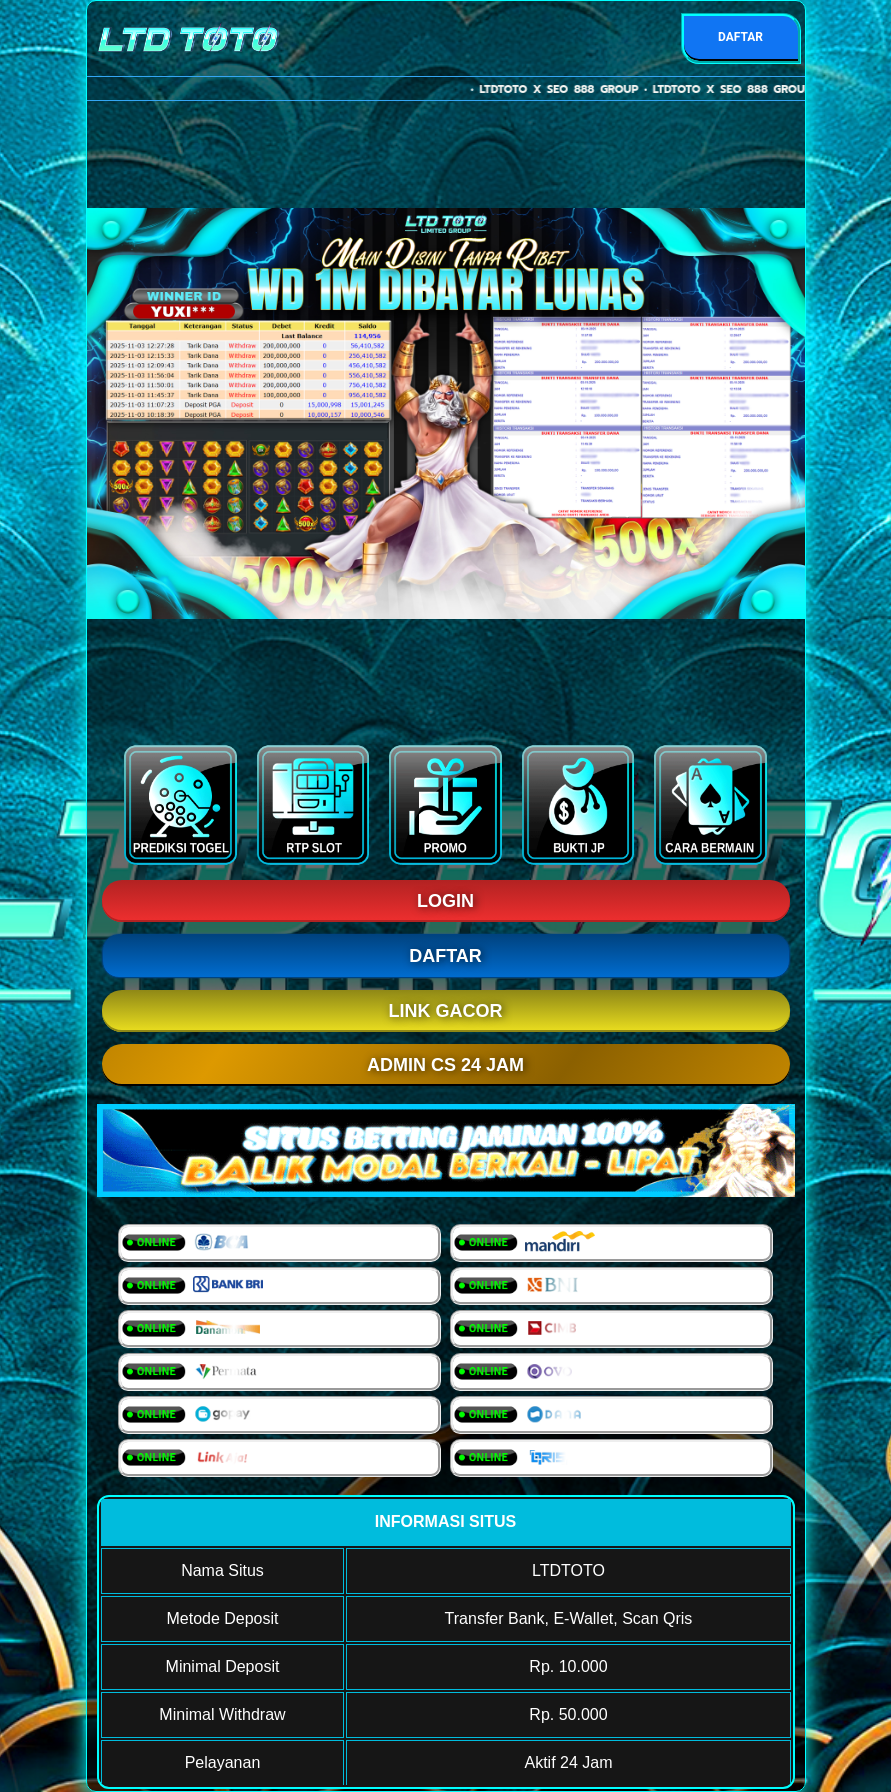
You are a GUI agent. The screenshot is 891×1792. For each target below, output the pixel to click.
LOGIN (445, 901)
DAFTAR (740, 37)
